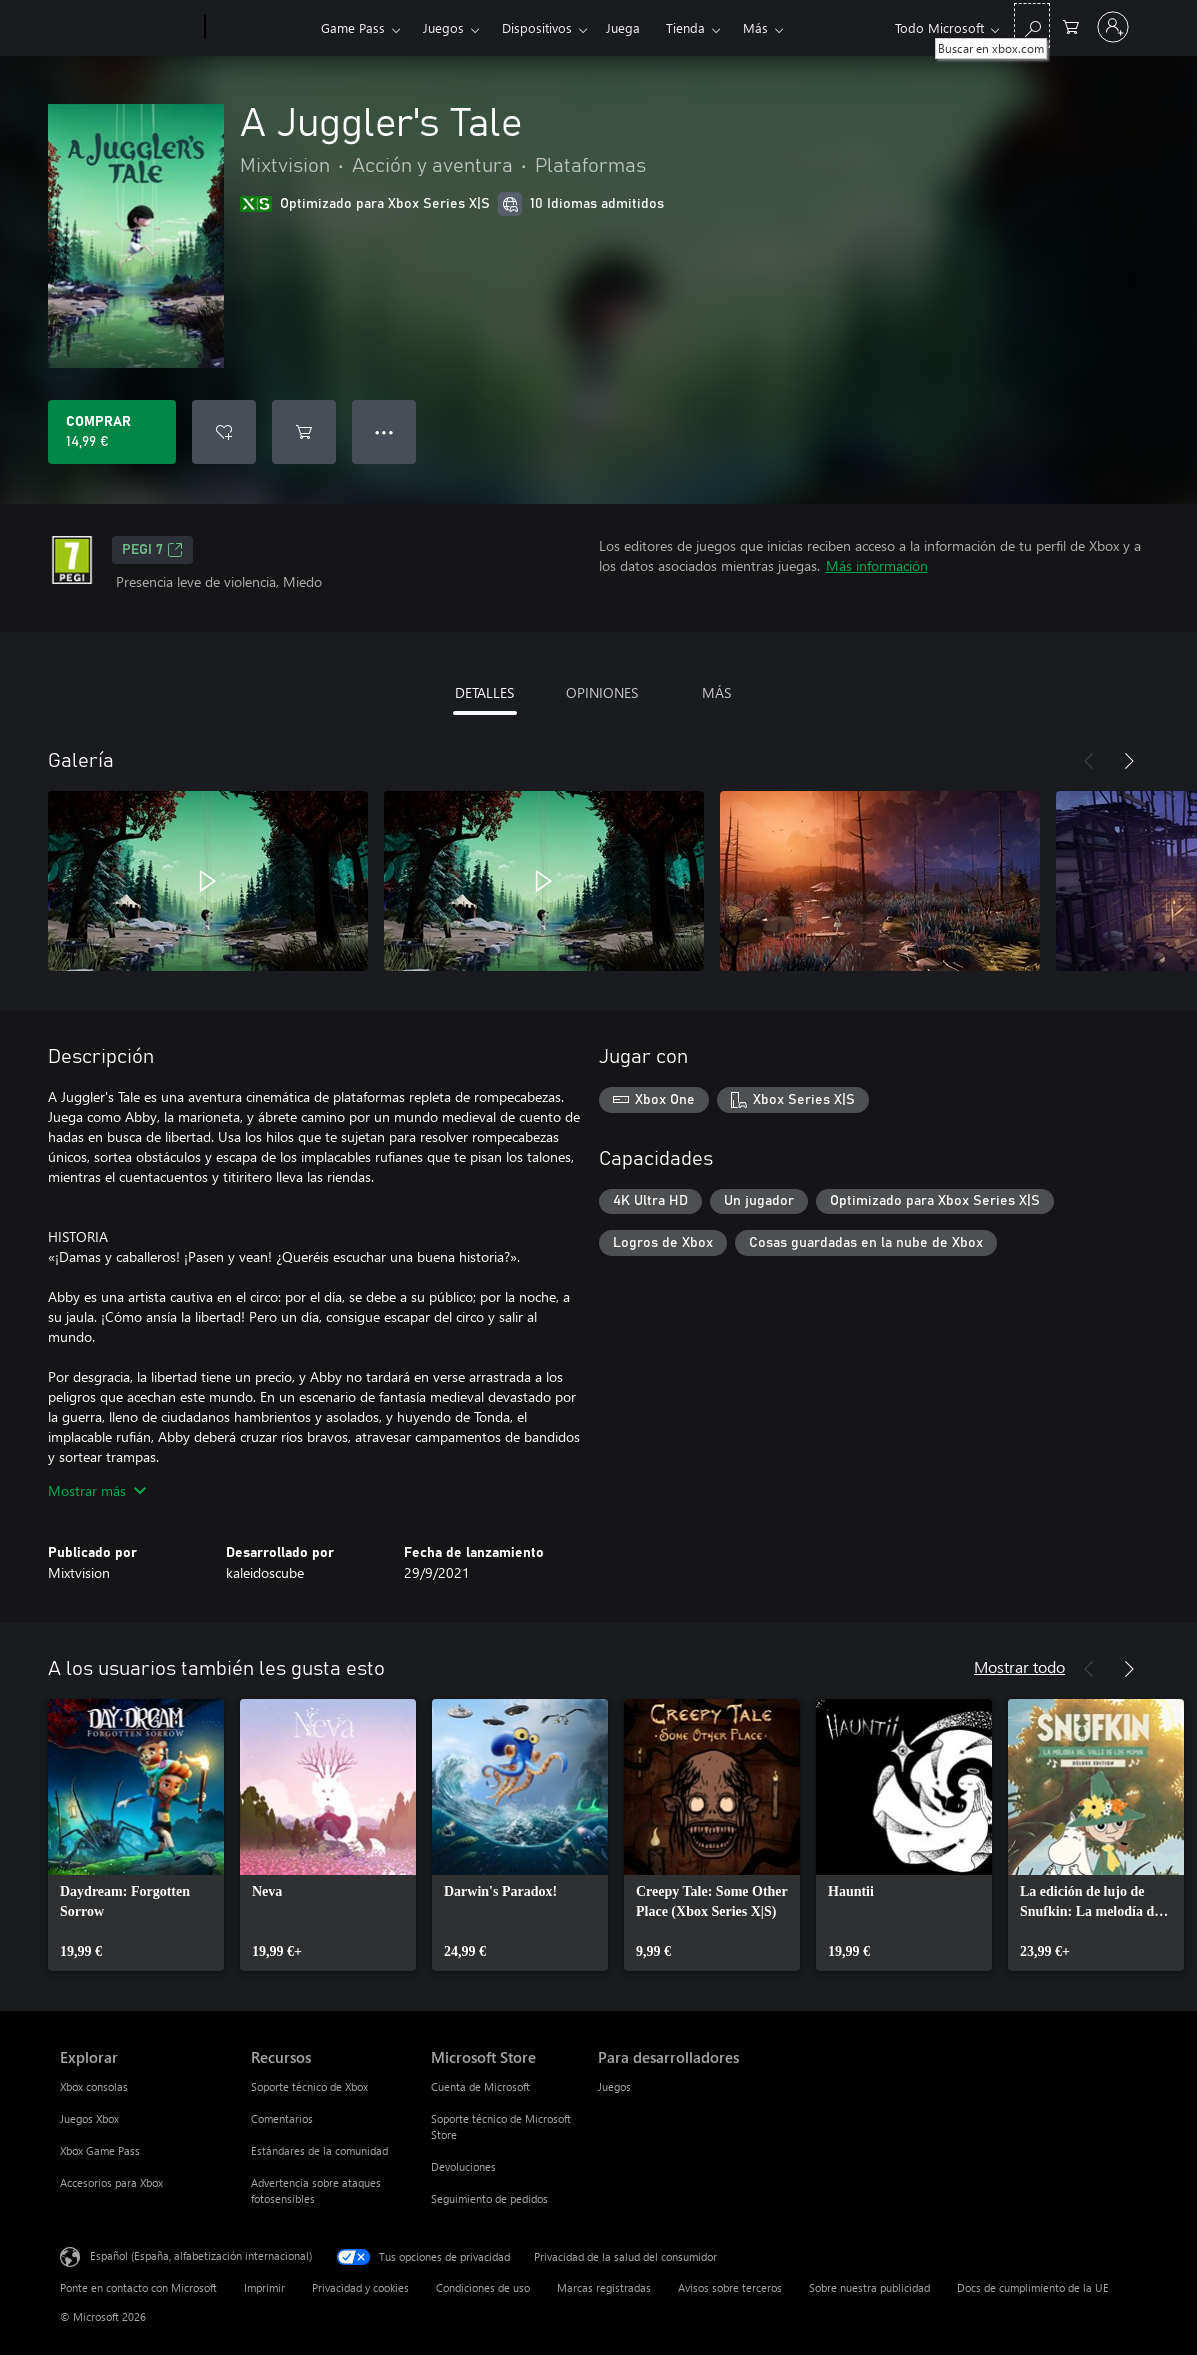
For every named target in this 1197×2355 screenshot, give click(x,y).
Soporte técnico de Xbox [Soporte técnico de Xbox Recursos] (309, 2086)
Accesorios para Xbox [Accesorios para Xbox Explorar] (111, 2182)
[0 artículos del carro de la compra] (1071, 25)
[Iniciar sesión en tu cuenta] (1113, 27)
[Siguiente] (1129, 761)
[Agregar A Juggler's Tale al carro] (304, 432)
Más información (877, 565)
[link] (136, 1835)
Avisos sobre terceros (730, 2287)
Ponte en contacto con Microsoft (138, 2287)
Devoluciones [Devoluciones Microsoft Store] (463, 2166)
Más (755, 27)
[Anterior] (1089, 761)
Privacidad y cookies (360, 2287)
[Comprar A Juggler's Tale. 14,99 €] (112, 432)
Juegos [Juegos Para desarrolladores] (614, 2086)
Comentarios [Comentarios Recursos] (282, 2118)
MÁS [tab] (716, 692)
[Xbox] (260, 28)
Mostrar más (97, 1490)
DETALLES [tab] (484, 692)
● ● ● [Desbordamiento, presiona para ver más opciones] (384, 431)
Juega (623, 27)
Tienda (685, 27)
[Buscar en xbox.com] (1032, 25)
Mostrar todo (1019, 1666)
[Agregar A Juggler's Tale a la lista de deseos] (224, 432)
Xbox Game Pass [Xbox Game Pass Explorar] (100, 2150)
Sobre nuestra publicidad (869, 2287)
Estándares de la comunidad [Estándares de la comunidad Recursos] (319, 2150)
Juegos (443, 27)
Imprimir (264, 2287)
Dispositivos (537, 27)
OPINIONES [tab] (602, 692)
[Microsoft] (128, 28)
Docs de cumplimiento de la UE (1033, 2287)
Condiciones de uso (483, 2287)
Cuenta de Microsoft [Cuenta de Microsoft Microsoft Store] (480, 2086)
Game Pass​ (353, 27)
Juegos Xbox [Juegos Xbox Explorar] (89, 2118)
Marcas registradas (604, 2287)
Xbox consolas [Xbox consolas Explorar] (94, 2086)
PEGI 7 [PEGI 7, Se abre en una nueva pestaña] (152, 550)
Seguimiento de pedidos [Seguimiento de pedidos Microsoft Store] (489, 2198)
